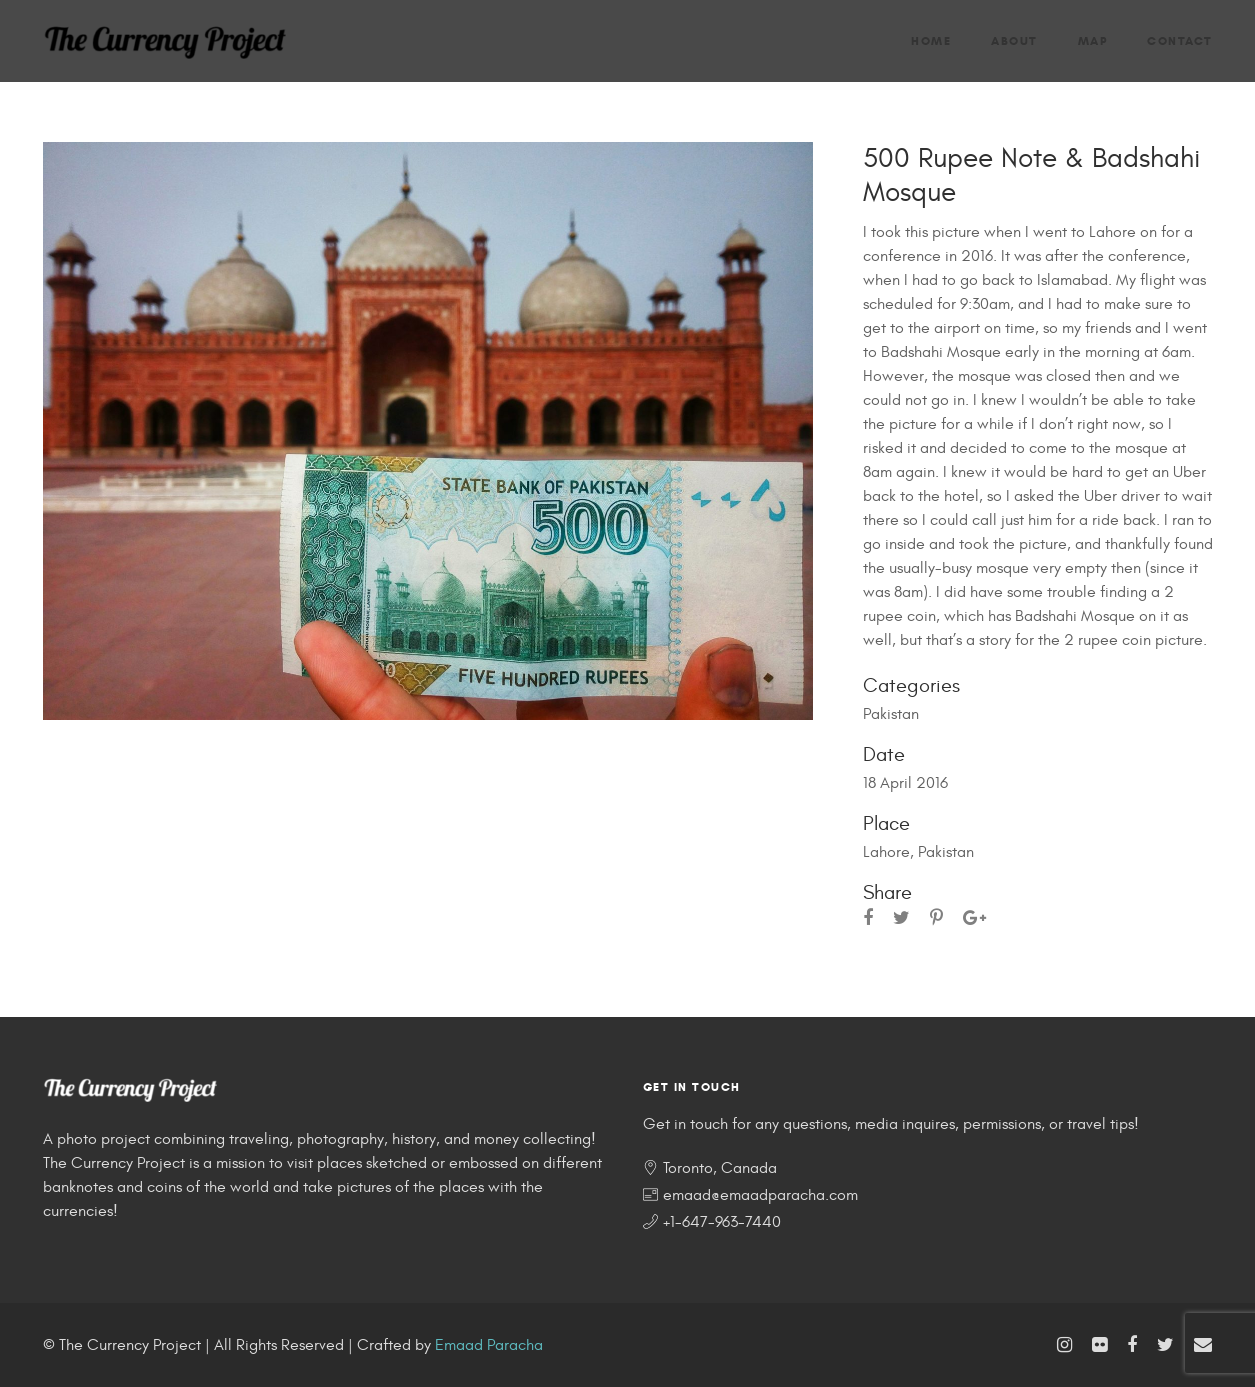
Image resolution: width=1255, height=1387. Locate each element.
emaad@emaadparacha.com (760, 1195)
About (1014, 40)
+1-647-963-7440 (722, 1222)
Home (931, 40)
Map (1093, 40)
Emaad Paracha (489, 1345)
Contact (1180, 40)
